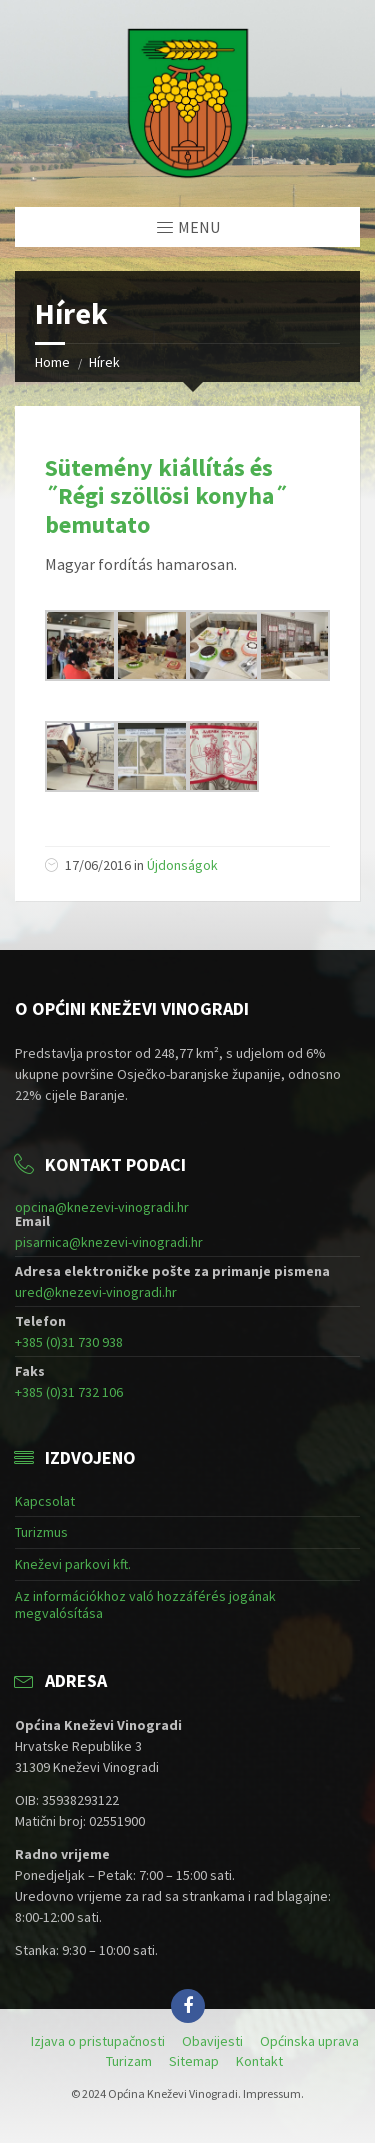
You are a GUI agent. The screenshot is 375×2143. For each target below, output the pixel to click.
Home (52, 362)
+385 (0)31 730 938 (69, 1342)
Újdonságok (182, 865)
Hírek (104, 362)
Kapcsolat (45, 1501)
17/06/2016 (98, 865)
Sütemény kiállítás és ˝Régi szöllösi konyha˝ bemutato (166, 496)
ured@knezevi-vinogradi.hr (96, 1292)
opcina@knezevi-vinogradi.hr (102, 1207)
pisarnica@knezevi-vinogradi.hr (109, 1242)
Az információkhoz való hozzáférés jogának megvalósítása (145, 1604)
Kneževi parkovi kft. (73, 1564)
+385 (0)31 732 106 (69, 1392)
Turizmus (41, 1532)
